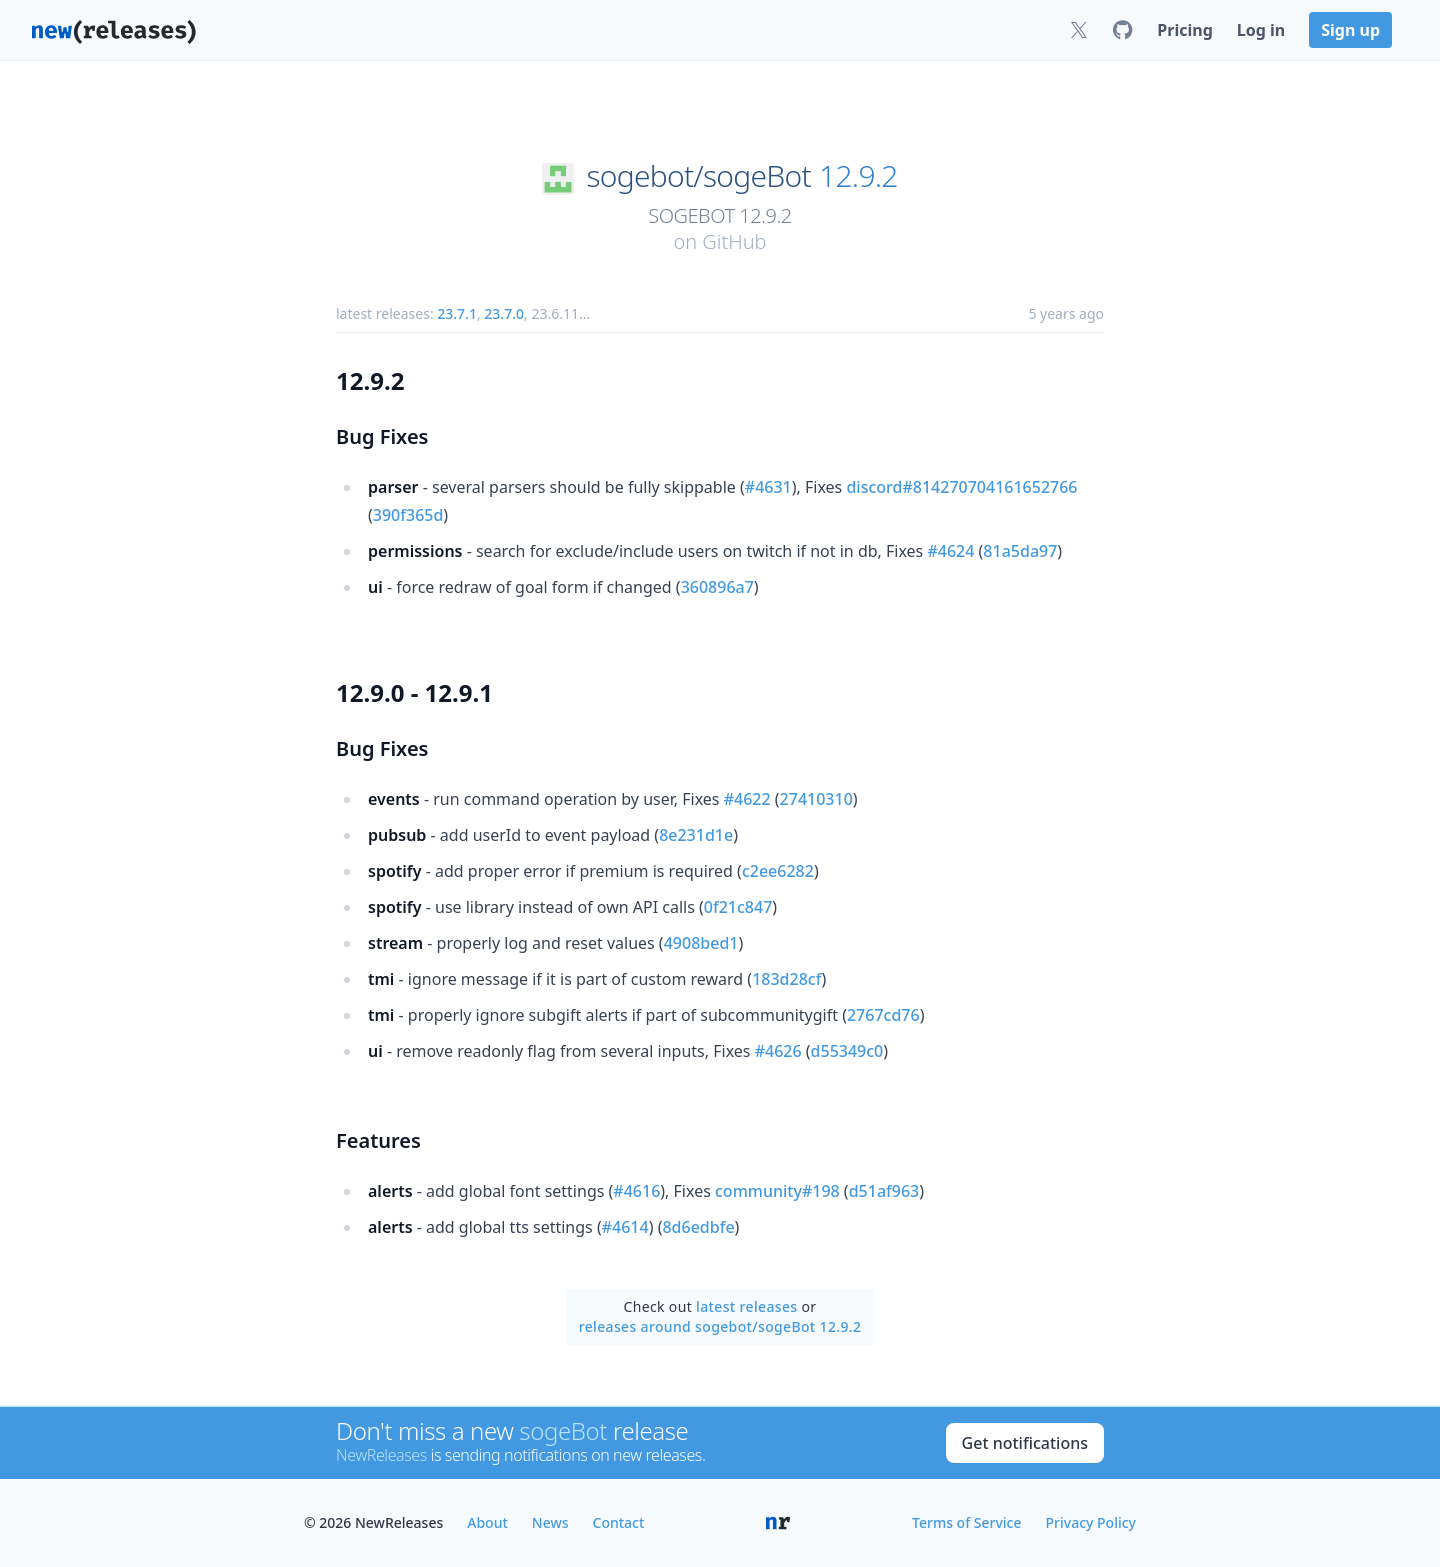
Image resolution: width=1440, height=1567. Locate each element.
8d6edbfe (698, 1227)
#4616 (636, 1191)
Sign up (1350, 30)
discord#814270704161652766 (961, 487)
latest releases (746, 1306)
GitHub (734, 241)
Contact (619, 1522)
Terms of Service (966, 1522)
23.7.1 (457, 313)
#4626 (778, 1051)
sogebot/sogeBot (698, 176)
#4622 (747, 799)
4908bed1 (701, 943)
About (487, 1522)
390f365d (408, 515)
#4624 (950, 551)
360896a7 (717, 587)
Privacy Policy (1091, 1522)
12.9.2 (858, 176)
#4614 (625, 1227)
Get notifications (1025, 1443)
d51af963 (884, 1191)
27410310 (816, 799)
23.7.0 (504, 313)
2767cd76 (883, 1015)
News (550, 1522)
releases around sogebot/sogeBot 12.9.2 (720, 1326)
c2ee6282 (778, 871)
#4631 (768, 487)
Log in (1261, 30)
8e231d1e (696, 835)
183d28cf (786, 979)
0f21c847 (738, 907)
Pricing (1184, 30)
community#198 (777, 1191)
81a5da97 (1020, 551)
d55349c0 (847, 1051)
